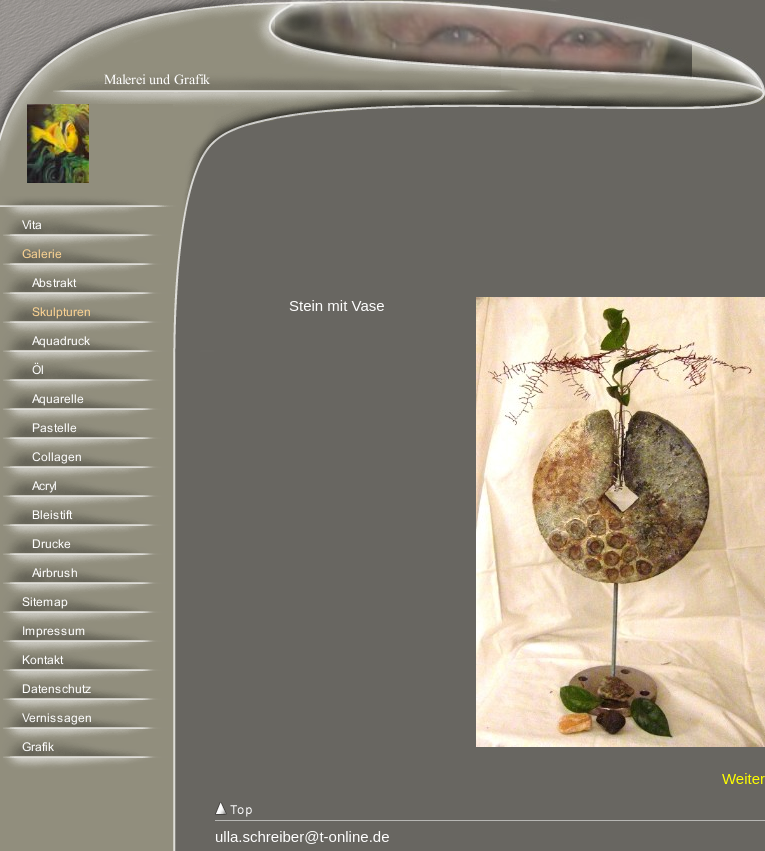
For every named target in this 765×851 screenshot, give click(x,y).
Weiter (743, 778)
